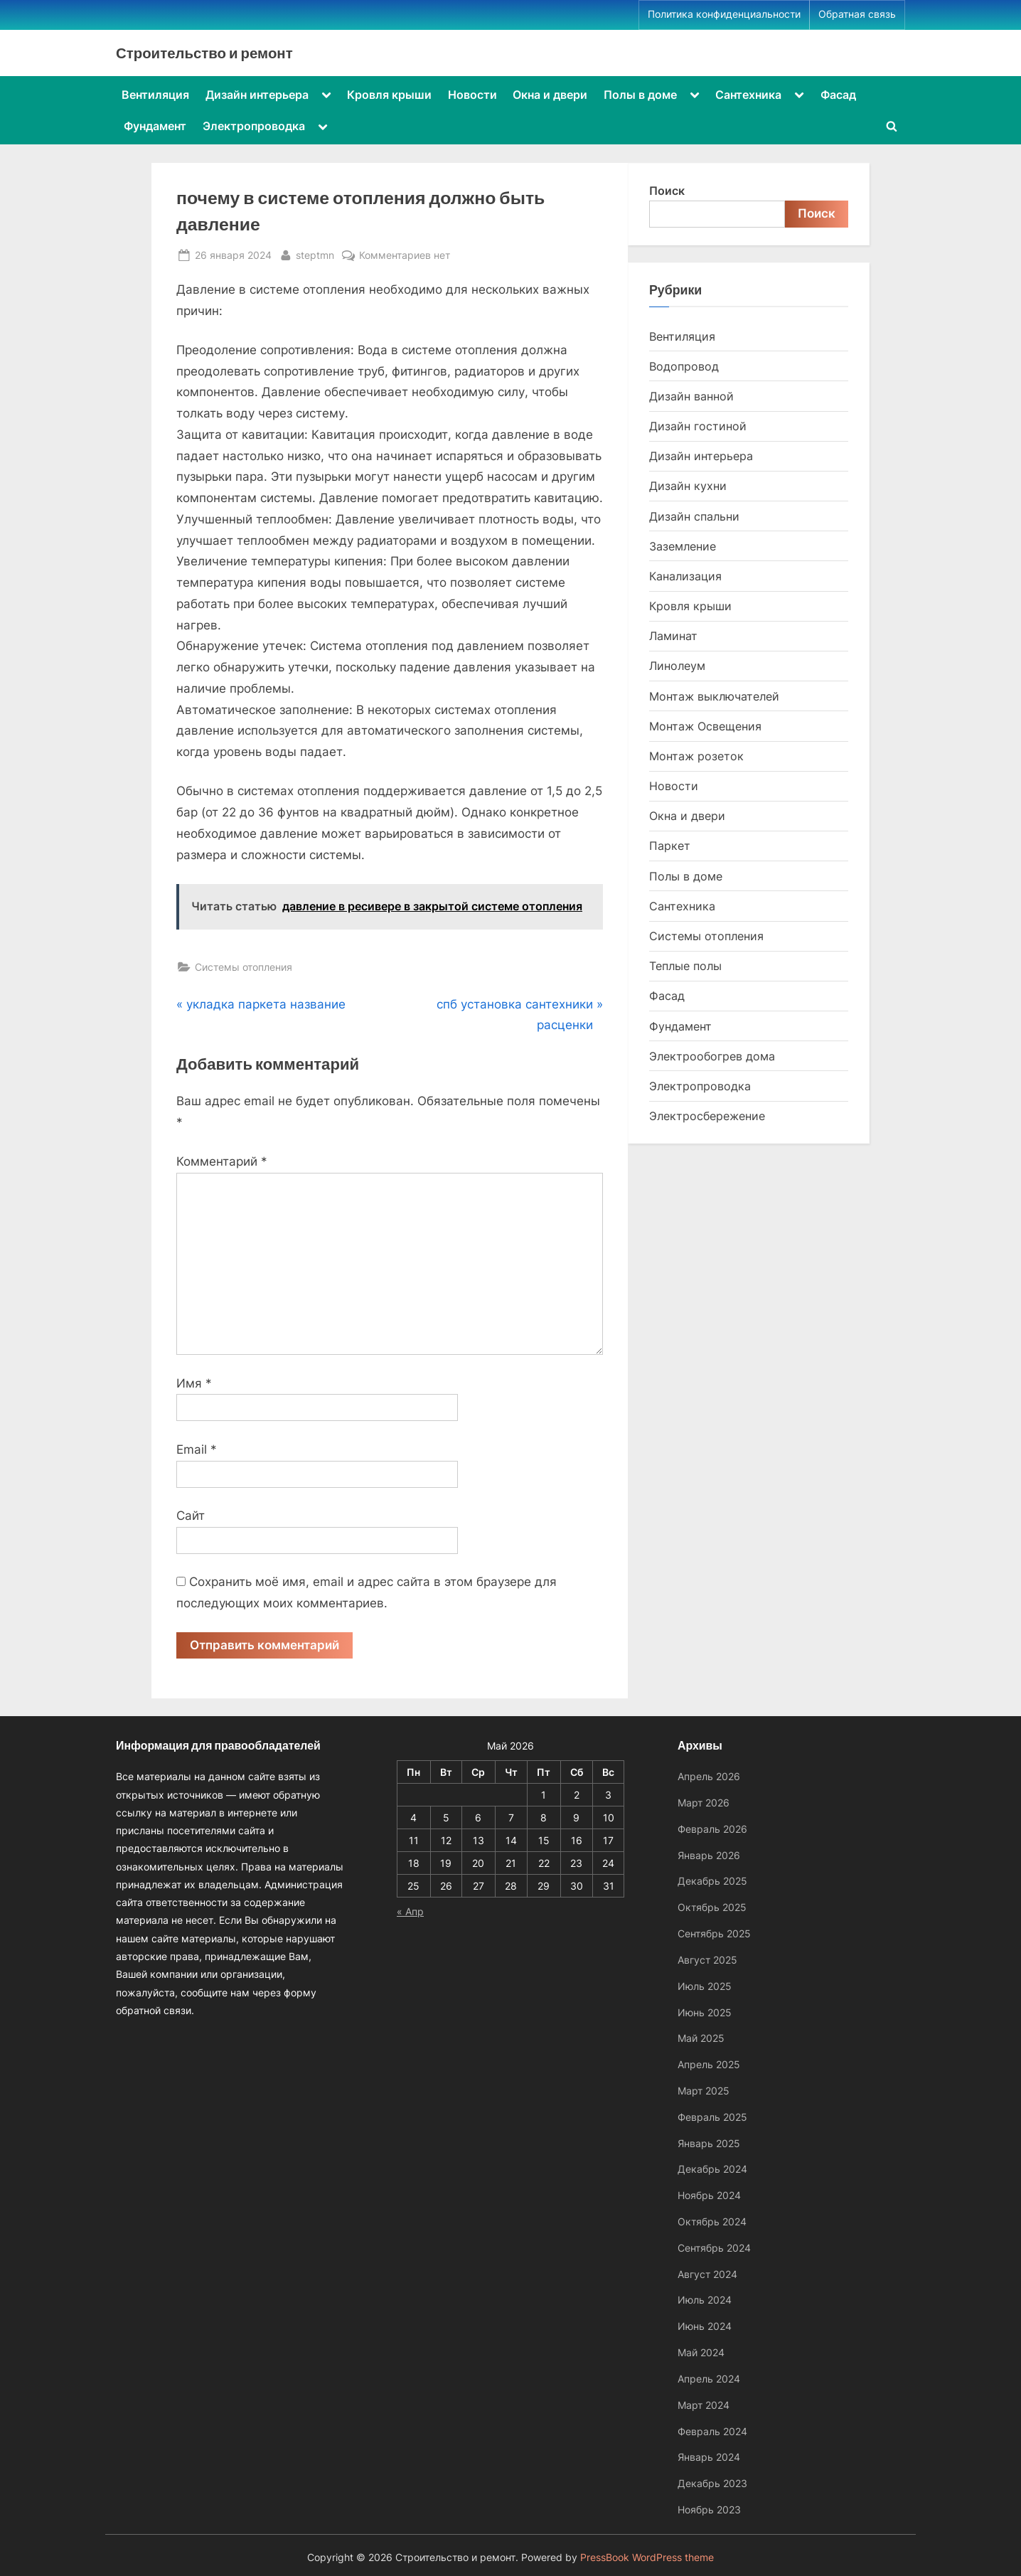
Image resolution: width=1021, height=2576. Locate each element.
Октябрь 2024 (712, 2221)
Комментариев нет (404, 255)
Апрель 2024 (709, 2379)
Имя (194, 1383)
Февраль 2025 (712, 2117)
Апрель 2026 (709, 1776)
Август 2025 (707, 1960)
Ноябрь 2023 (709, 2509)
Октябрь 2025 (712, 1907)
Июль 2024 (705, 2300)
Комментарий (221, 1161)
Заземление (682, 546)
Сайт (190, 1515)
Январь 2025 (709, 2143)
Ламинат (673, 636)
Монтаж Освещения (705, 726)
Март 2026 (703, 1803)
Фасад (838, 94)
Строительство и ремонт (204, 52)
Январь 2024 (709, 2457)
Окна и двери (550, 94)
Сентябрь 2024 (714, 2248)
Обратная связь (857, 14)
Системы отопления (243, 967)
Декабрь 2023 (712, 2483)
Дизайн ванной (691, 396)
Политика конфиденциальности (724, 14)
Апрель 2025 (709, 2064)
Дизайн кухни (688, 486)
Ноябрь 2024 (709, 2195)
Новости (472, 94)
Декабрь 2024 (712, 2169)
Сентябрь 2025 (714, 1933)
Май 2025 (701, 2038)
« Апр (410, 1911)
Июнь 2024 (705, 2326)
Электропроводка (254, 126)
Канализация (685, 576)
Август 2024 (707, 2274)
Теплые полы (685, 966)
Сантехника (748, 94)
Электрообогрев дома (712, 1056)
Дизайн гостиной (698, 426)
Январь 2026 (709, 1855)
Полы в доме (640, 94)
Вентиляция (155, 94)
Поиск (667, 190)
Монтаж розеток (696, 756)
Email (196, 1449)
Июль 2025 (705, 1986)
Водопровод (684, 366)
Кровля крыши (389, 94)
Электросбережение (707, 1116)
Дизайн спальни (694, 516)
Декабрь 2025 (712, 1881)
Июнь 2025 (705, 2012)
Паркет (669, 846)
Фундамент (155, 126)
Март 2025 (703, 2091)
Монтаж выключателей (714, 696)
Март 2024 (703, 2405)
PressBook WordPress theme (647, 2557)
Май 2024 (701, 2352)
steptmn (315, 253)
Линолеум (677, 666)
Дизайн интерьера (257, 94)
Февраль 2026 (712, 1829)
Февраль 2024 (712, 2431)
